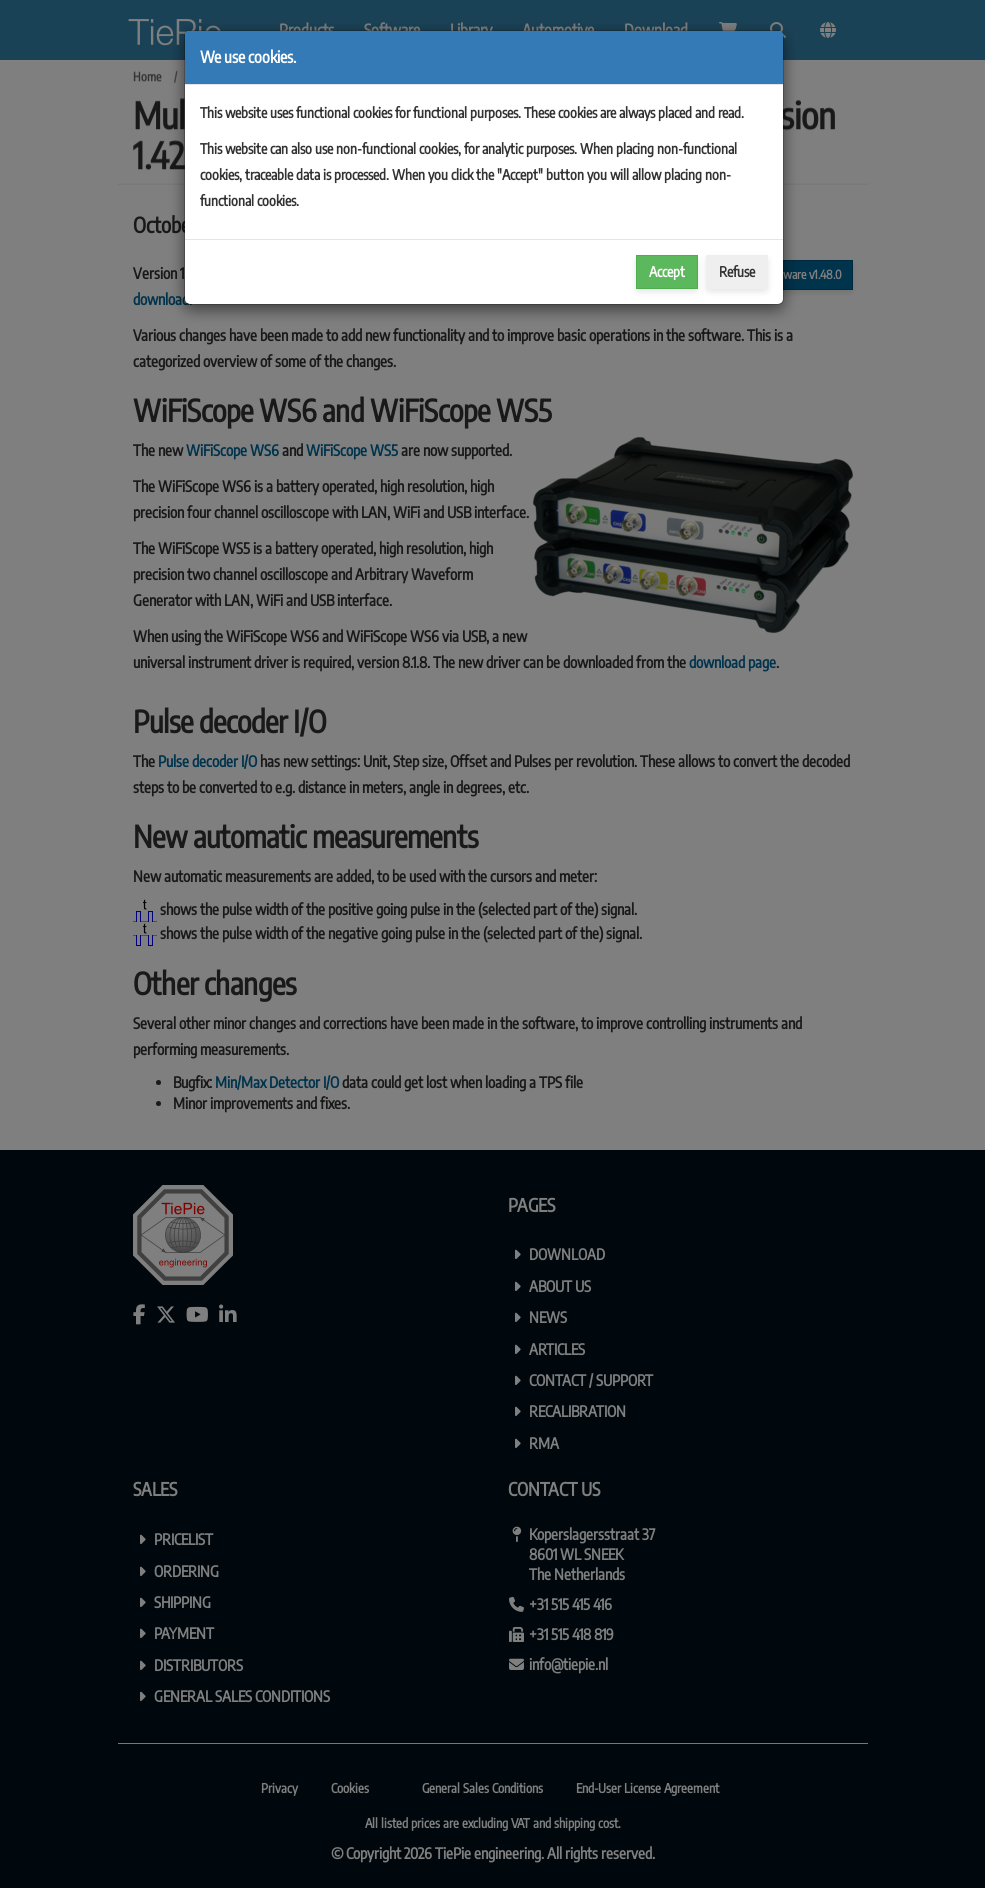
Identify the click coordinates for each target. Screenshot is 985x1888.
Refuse (737, 271)
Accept (667, 271)
